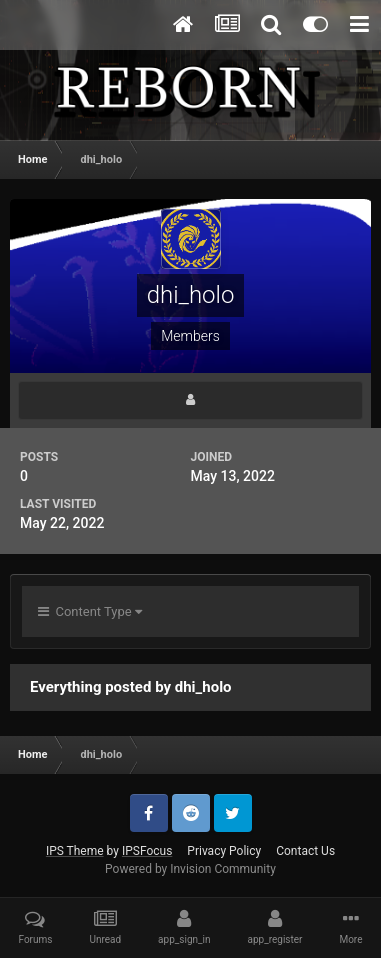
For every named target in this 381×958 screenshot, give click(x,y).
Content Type (90, 611)
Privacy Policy (224, 851)
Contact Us (305, 851)
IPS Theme (75, 851)
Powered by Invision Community (190, 869)
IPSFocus (147, 851)
